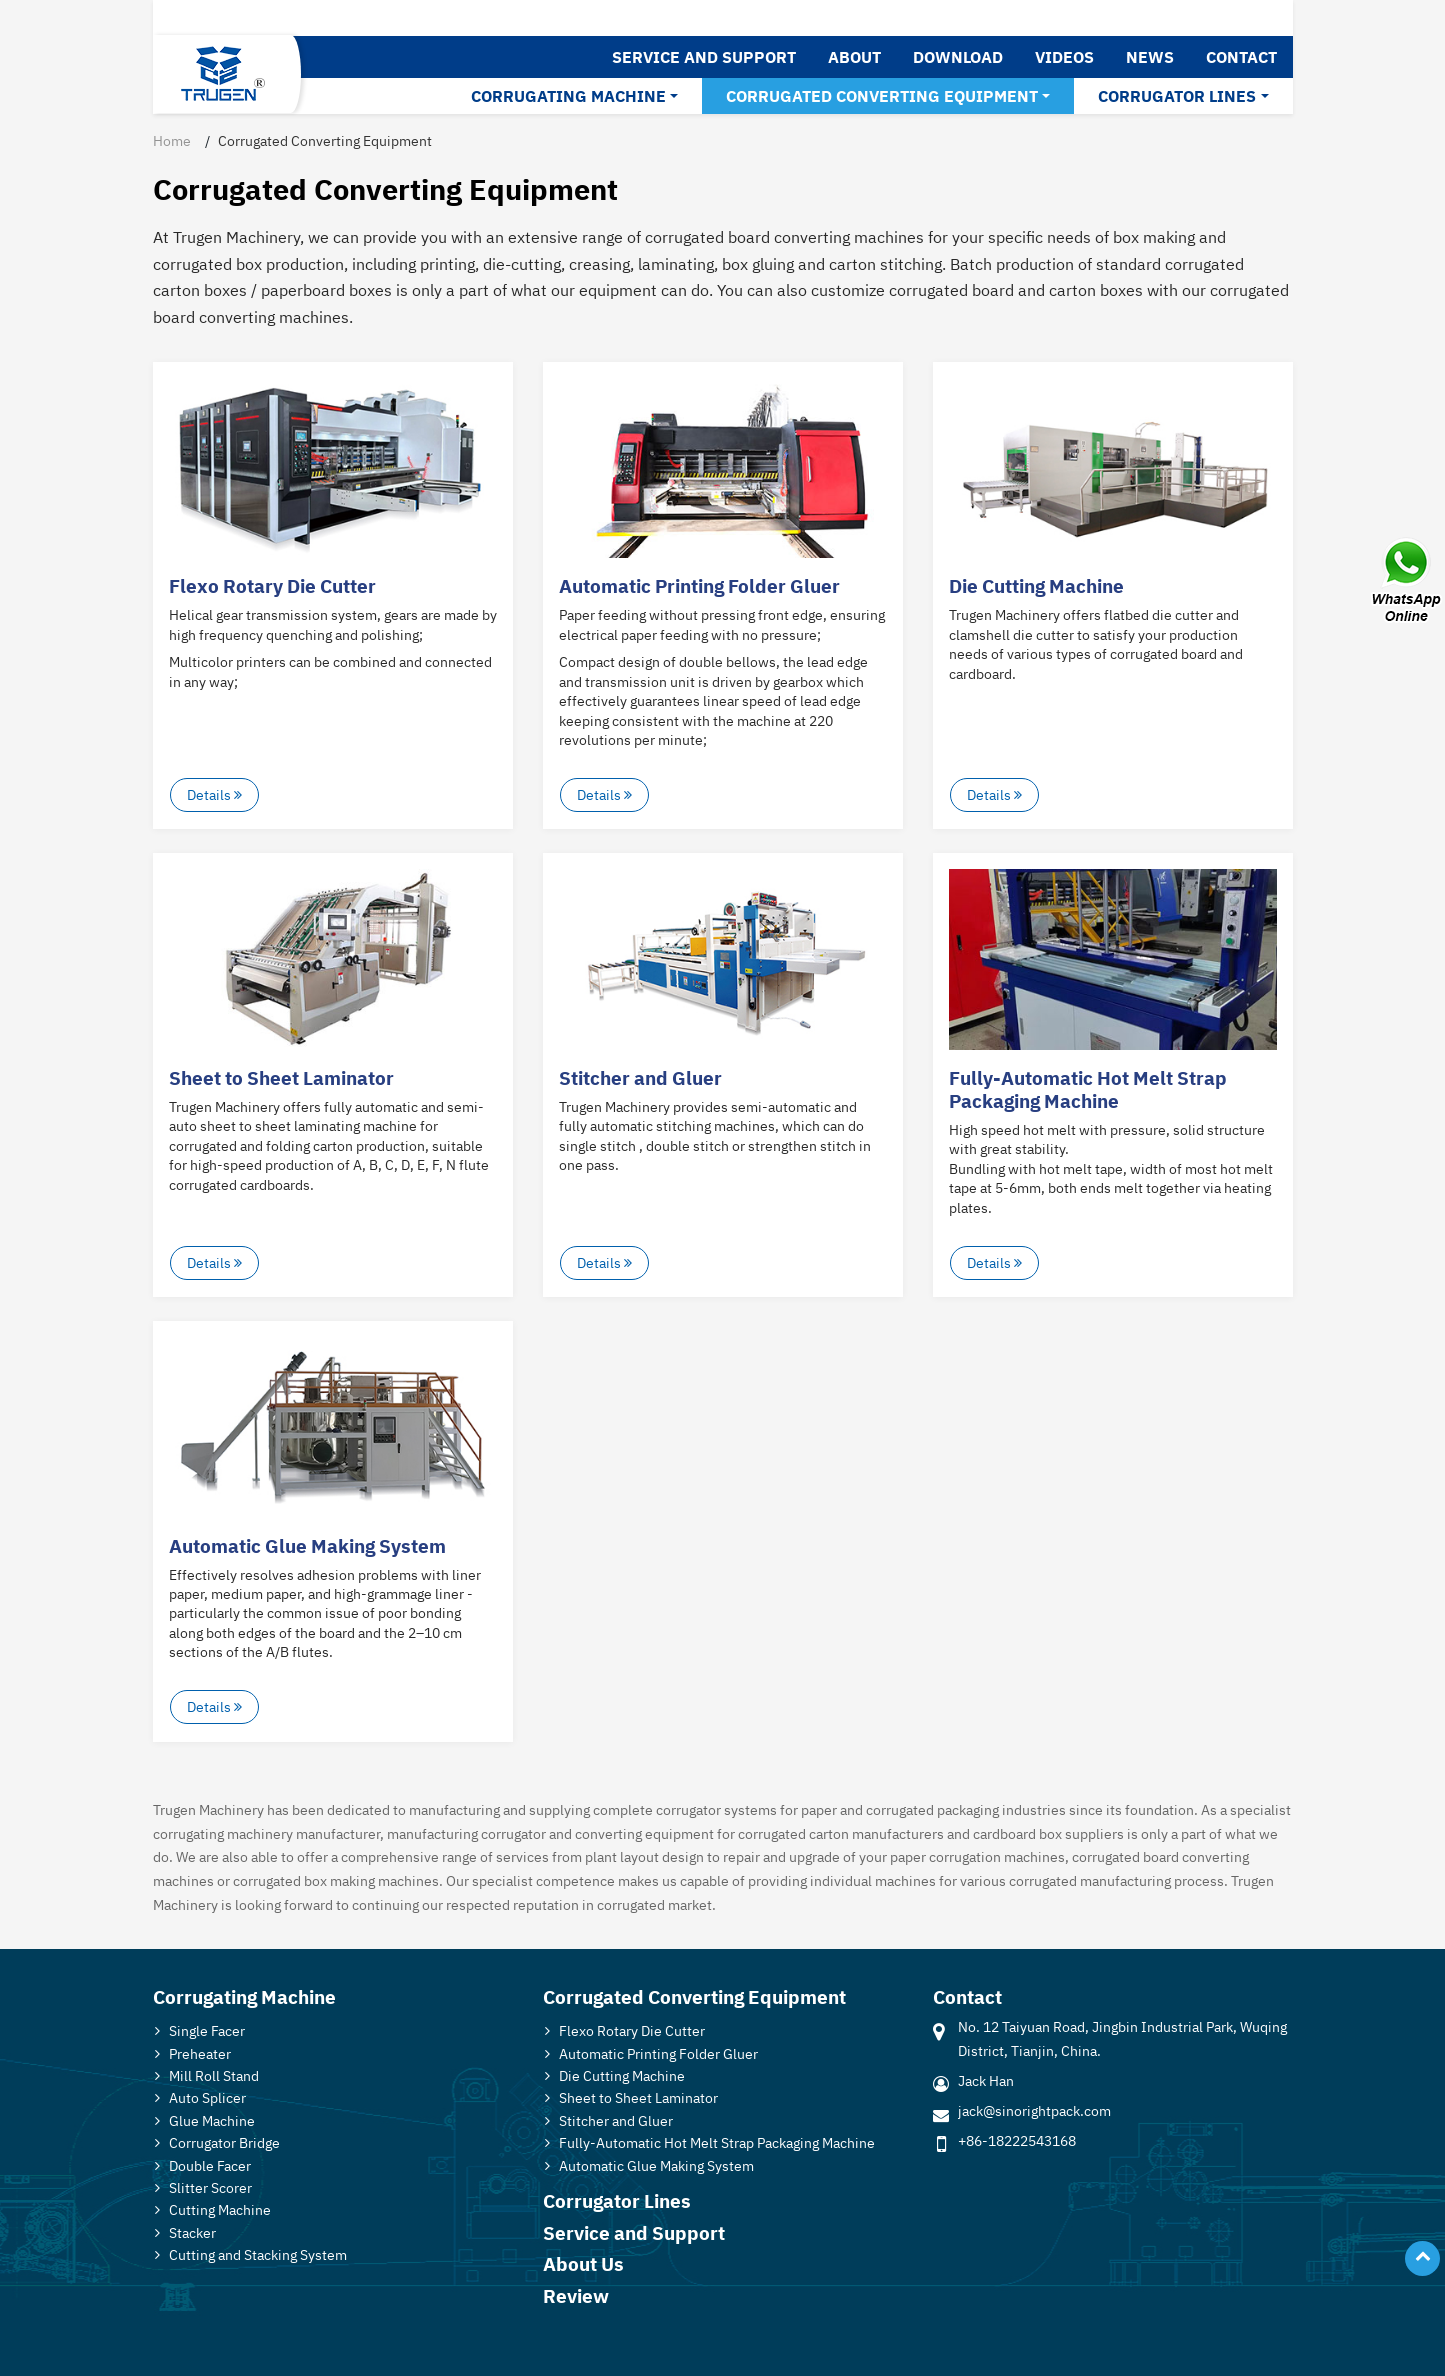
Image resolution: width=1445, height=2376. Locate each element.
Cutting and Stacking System (258, 2254)
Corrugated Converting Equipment (694, 1996)
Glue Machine (212, 2120)
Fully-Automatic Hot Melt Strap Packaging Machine (1088, 1089)
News (1150, 57)
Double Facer (210, 2165)
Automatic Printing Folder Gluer (699, 585)
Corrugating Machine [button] (568, 96)
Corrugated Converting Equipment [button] (882, 96)
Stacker (192, 2232)
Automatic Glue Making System (307, 1545)
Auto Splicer (207, 2097)
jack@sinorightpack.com (1034, 2110)
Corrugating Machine (244, 1996)
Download (958, 57)
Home (172, 140)
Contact (1241, 57)
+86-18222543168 (1017, 2140)
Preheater (200, 2053)
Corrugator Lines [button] (1177, 96)
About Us (583, 2263)
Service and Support (704, 57)
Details (214, 794)
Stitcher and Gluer (640, 1077)
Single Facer (207, 2030)
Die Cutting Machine (1036, 585)
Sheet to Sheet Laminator (281, 1077)
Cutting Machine (220, 2209)
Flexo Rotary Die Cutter (272, 585)
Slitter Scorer (210, 2187)
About (854, 57)
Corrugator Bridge (224, 2142)
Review (576, 2295)
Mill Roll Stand (214, 2075)
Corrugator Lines (617, 2200)
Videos (1064, 57)
